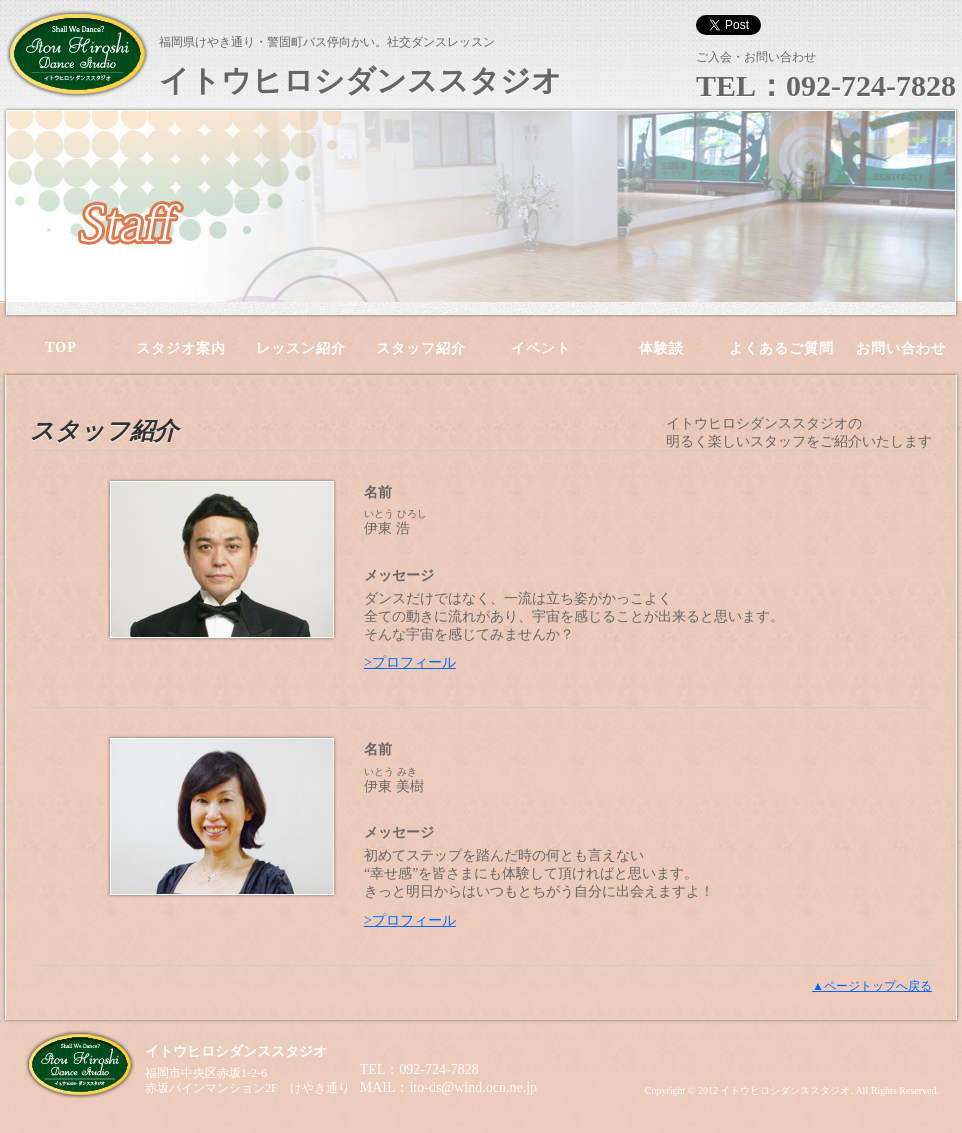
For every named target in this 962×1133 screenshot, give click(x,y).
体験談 (661, 348)
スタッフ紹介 (421, 348)
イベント (541, 348)
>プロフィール (410, 662)
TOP (61, 347)
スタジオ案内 (181, 348)
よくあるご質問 (781, 348)
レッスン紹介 (301, 348)
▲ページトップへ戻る (872, 986)
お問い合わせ (901, 348)
